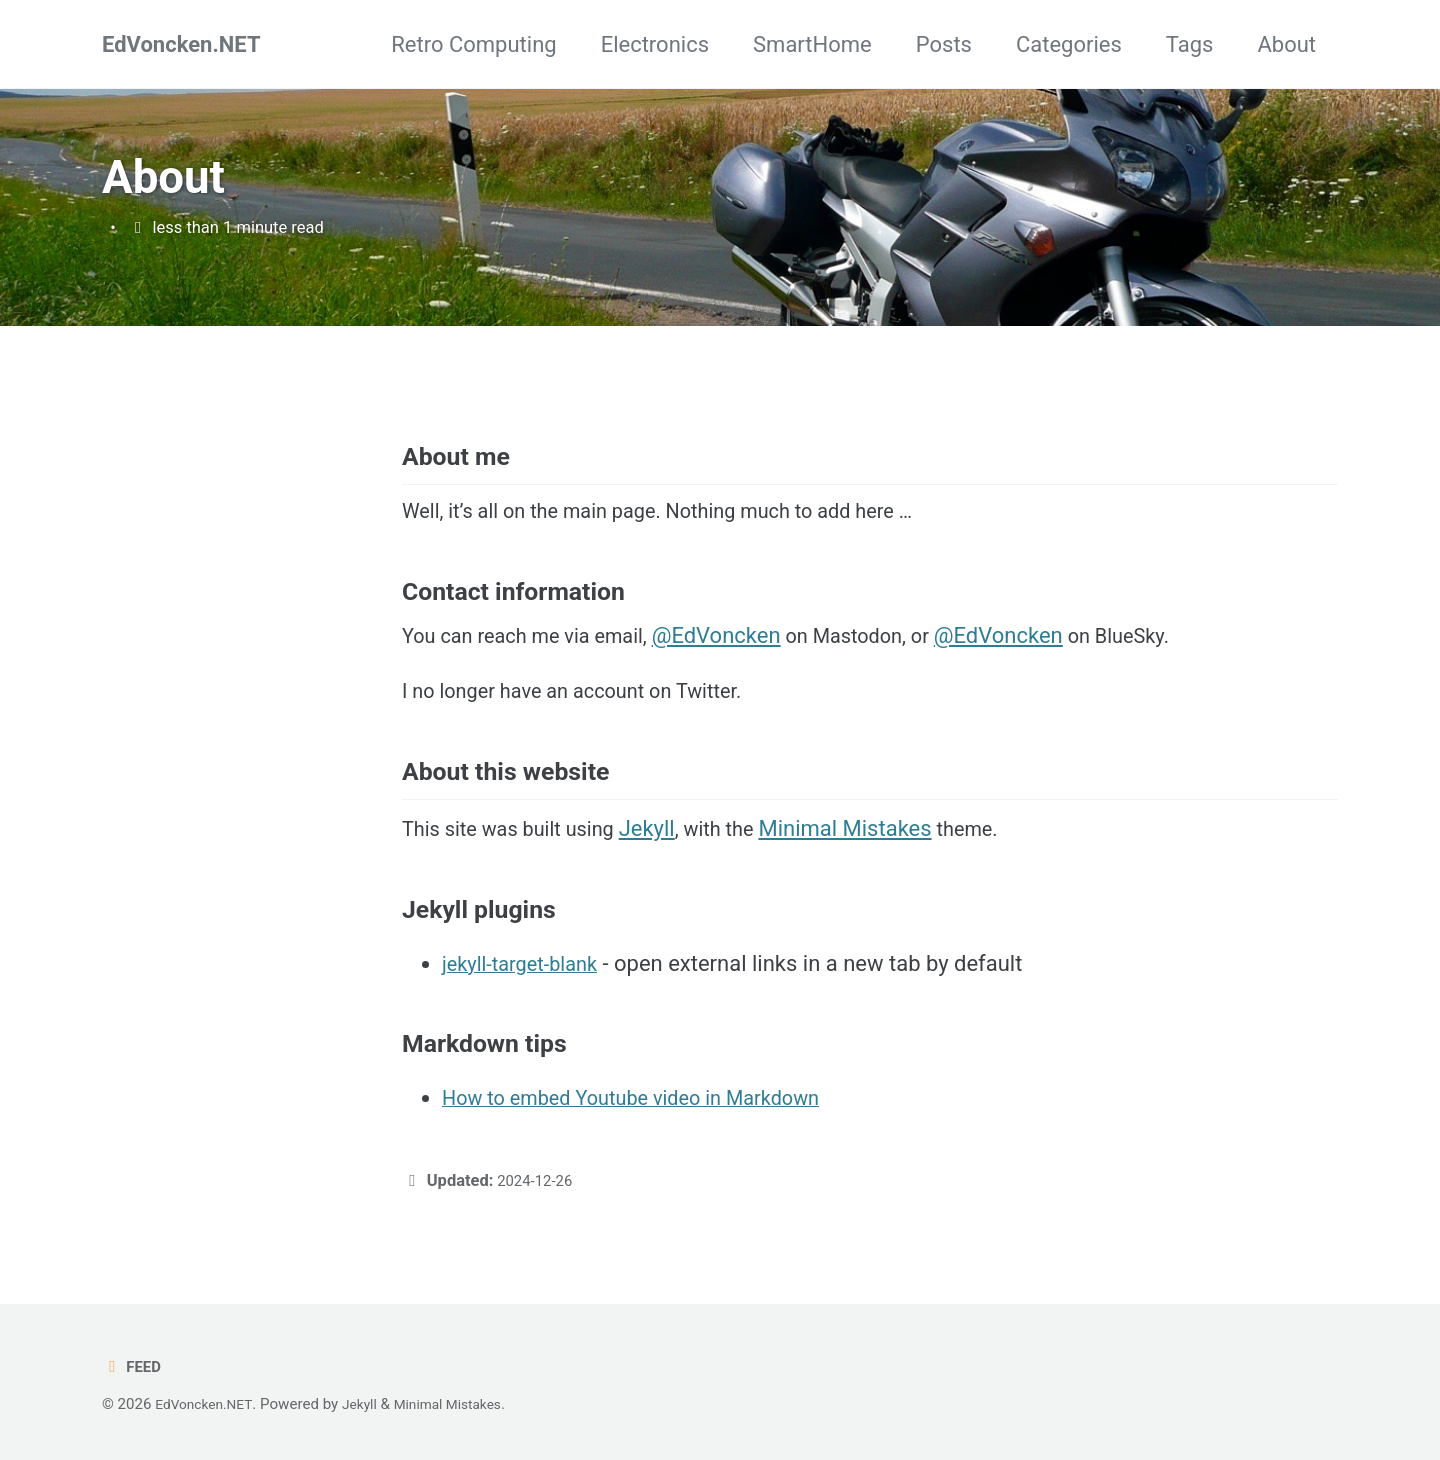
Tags (1190, 44)
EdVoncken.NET (181, 44)
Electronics (655, 44)
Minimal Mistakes (877, 874)
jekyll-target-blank (528, 1008)
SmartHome (812, 44)
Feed (133, 1367)
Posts (944, 44)
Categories (1069, 44)
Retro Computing (473, 44)
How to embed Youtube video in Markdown (651, 1142)
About (1286, 44)
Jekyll (670, 874)
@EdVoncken (743, 663)
